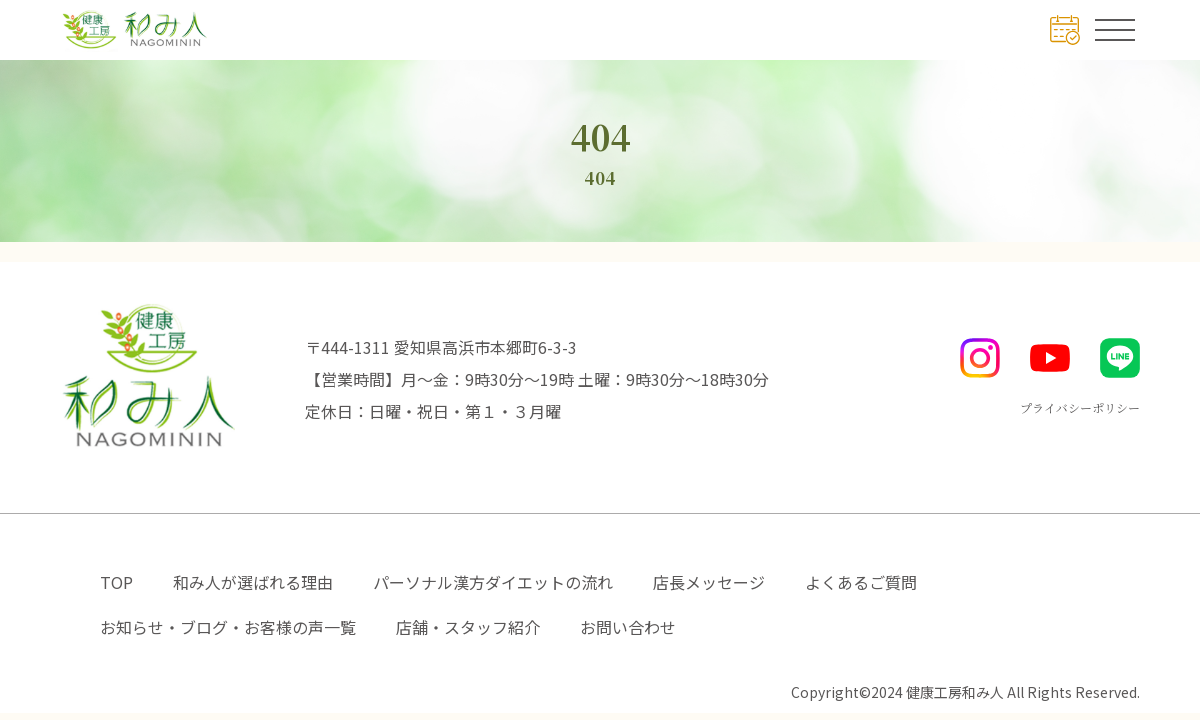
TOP (116, 582)
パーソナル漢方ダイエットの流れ (493, 582)
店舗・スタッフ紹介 (468, 627)
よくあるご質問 (861, 582)
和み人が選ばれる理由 (253, 582)
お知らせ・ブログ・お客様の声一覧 (228, 627)
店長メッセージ (709, 582)
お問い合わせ (628, 627)
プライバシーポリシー (1080, 407)
